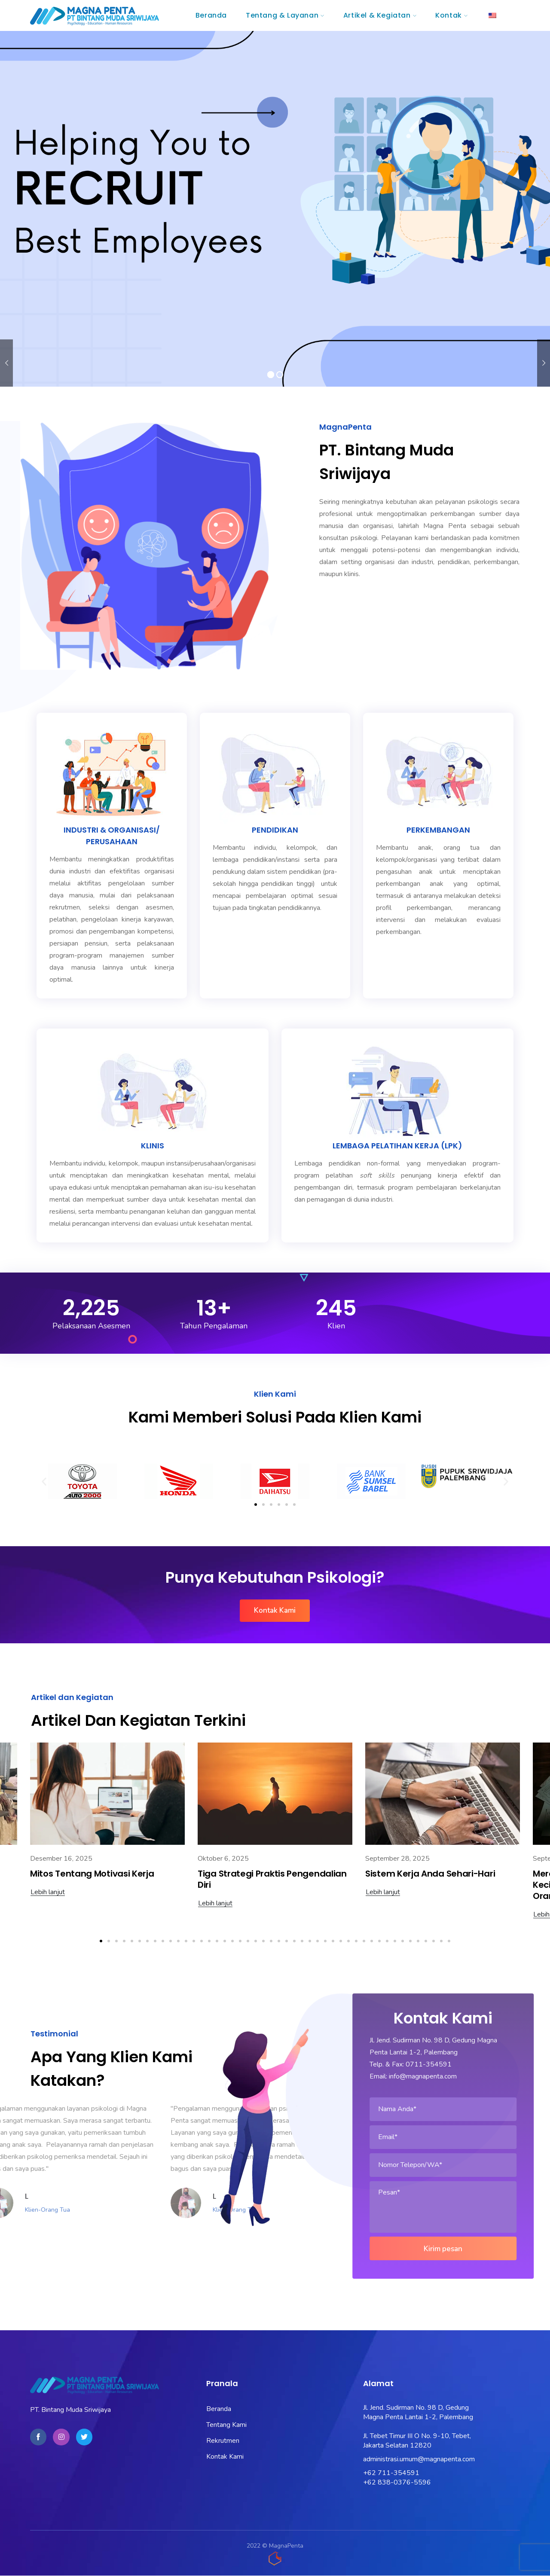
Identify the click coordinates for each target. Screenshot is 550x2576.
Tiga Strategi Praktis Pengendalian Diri (272, 1879)
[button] (44, 1481)
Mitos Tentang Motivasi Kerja (92, 1874)
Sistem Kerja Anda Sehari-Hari (430, 1874)
